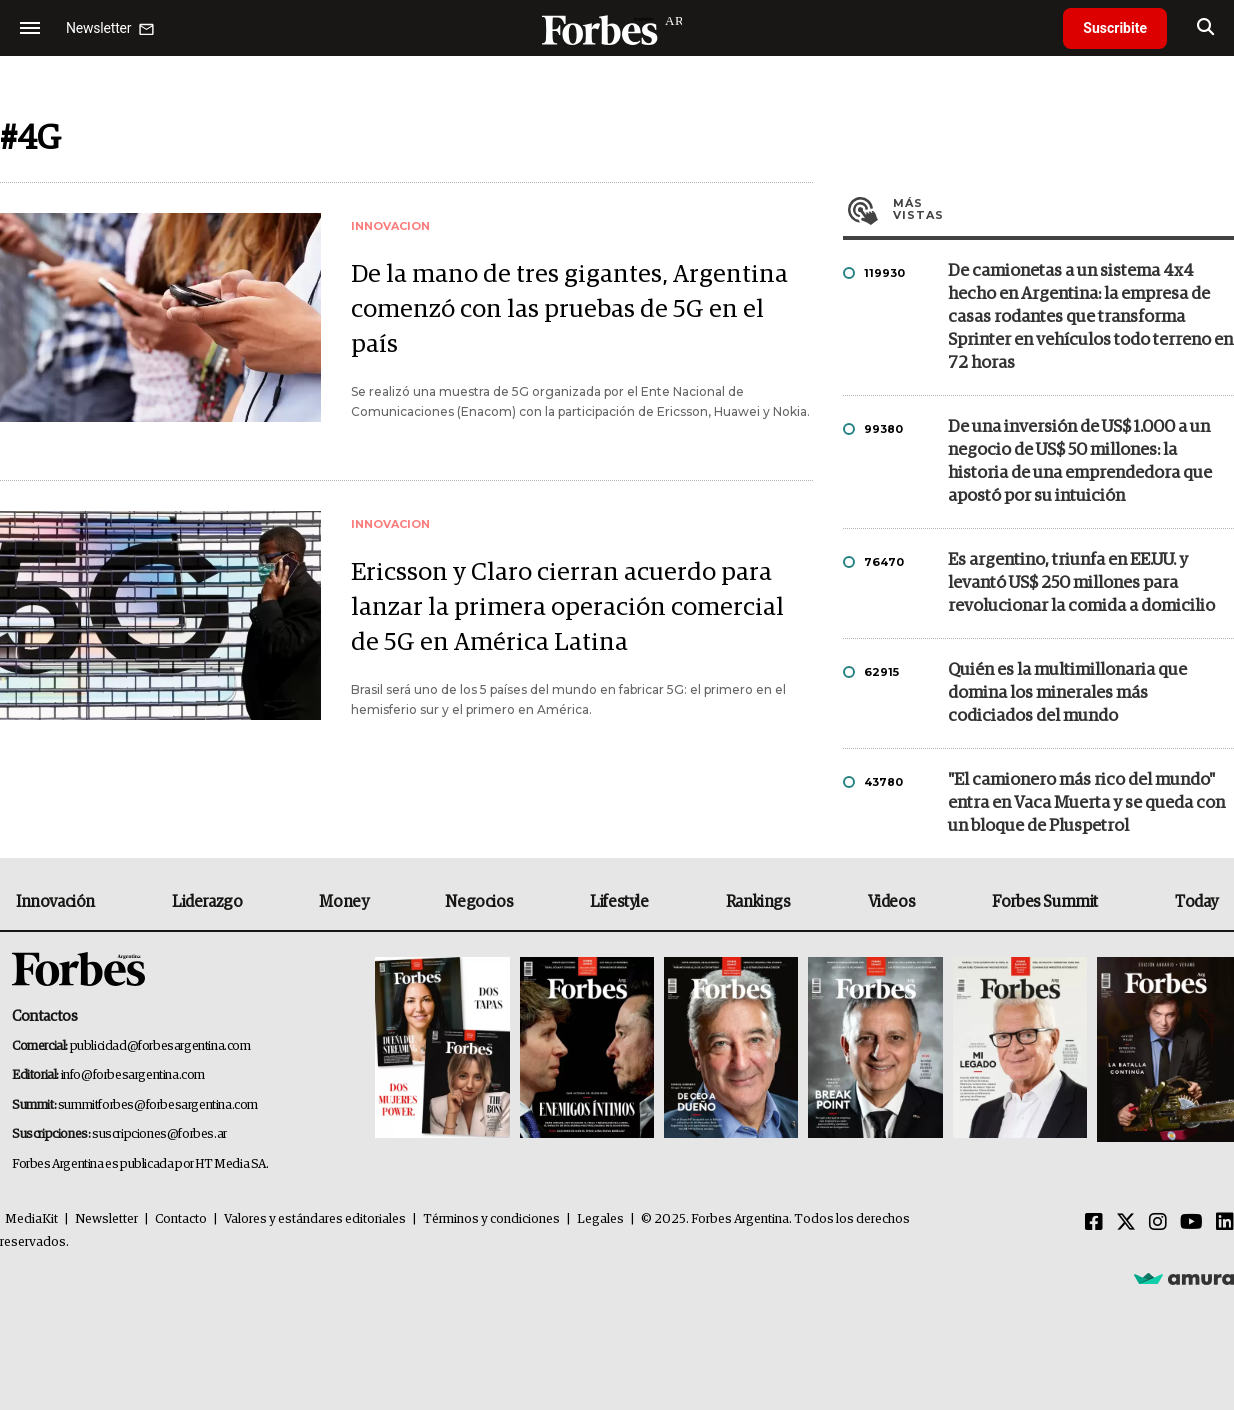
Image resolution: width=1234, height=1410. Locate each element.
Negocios (479, 902)
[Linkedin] (1225, 1223)
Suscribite (1115, 28)
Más (1063, 209)
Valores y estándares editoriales (315, 1219)
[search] (1205, 28)
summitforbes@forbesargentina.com (158, 1105)
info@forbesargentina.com (133, 1075)
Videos (892, 902)
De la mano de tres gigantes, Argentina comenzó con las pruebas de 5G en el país (569, 309)
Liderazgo (207, 902)
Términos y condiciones (491, 1219)
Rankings (758, 902)
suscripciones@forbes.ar (159, 1134)
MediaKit (31, 1219)
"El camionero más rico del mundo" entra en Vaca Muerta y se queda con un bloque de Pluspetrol (1086, 803)
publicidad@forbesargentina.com (160, 1046)
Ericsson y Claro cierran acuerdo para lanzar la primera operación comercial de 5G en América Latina (567, 607)
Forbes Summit (1045, 902)
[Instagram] (1158, 1223)
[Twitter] (1126, 1223)
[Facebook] (1094, 1223)
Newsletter (106, 1219)
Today (1196, 902)
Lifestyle (619, 902)
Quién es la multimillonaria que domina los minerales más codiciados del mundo (1067, 693)
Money (343, 902)
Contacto (181, 1219)
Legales (600, 1219)
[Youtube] (1191, 1223)
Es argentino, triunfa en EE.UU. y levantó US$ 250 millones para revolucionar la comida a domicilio (1081, 583)
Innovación (55, 902)
